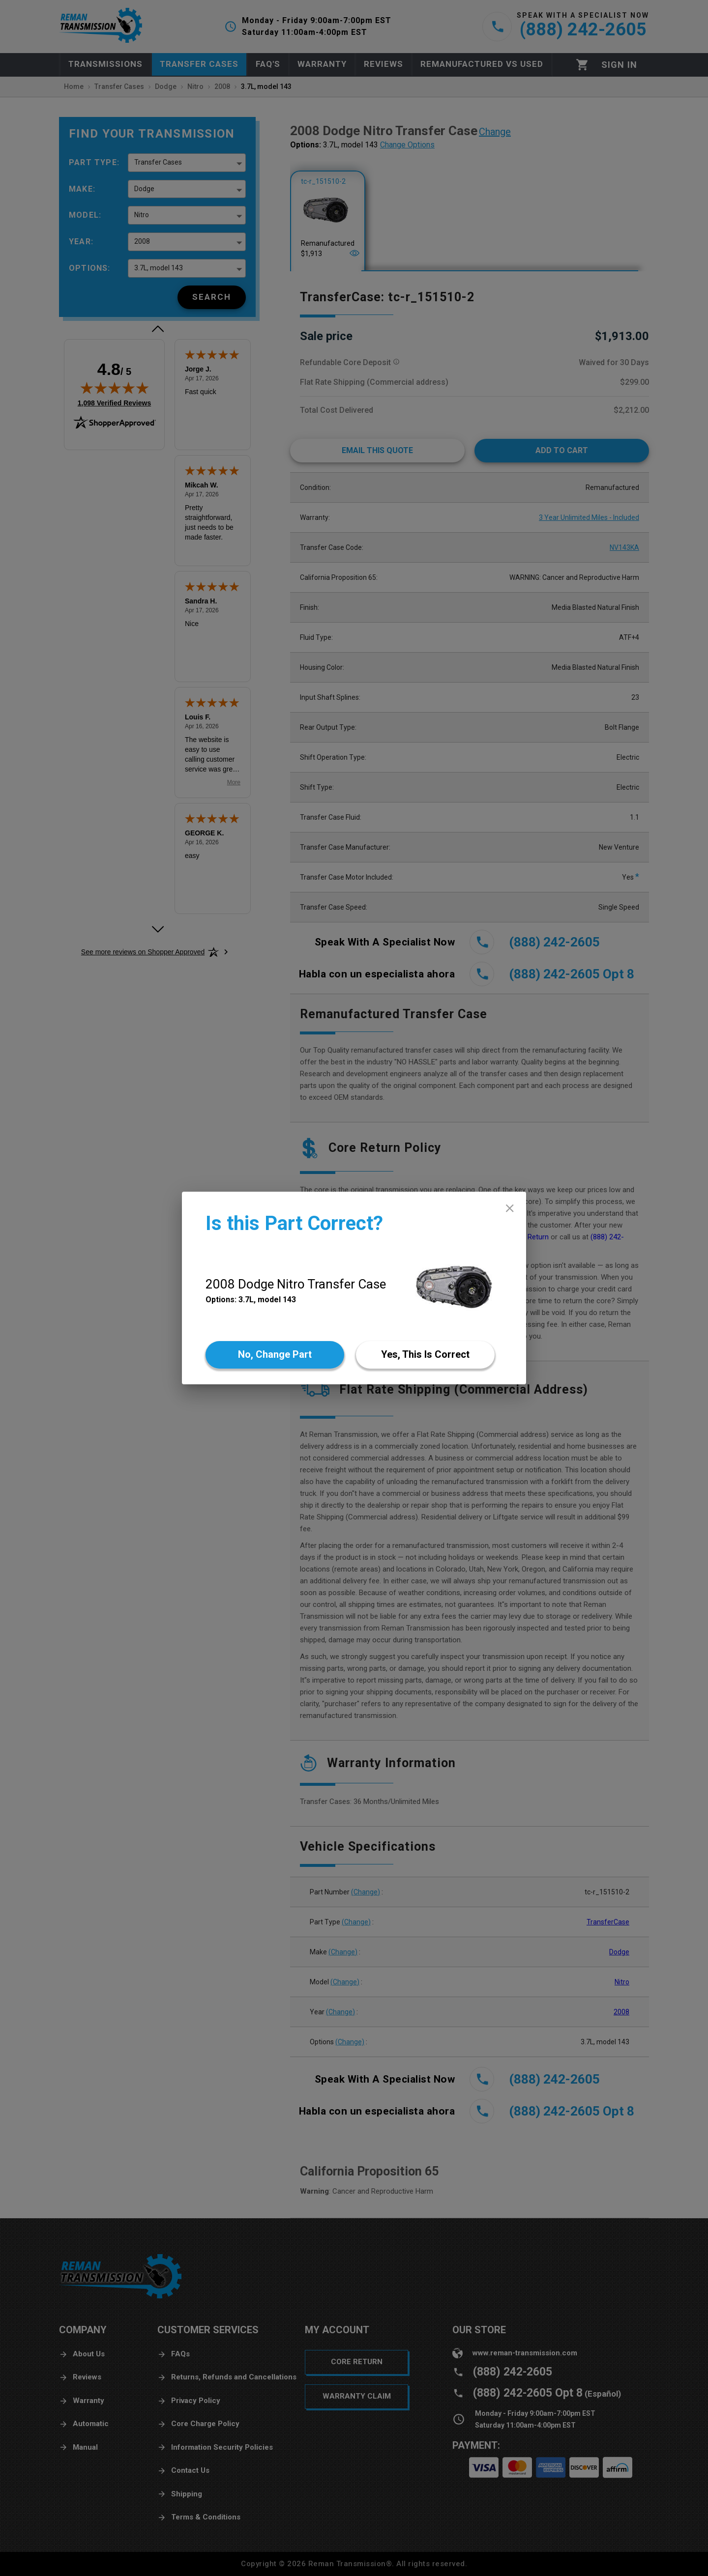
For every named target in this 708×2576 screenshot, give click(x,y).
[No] (275, 1355)
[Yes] (425, 1355)
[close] (509, 1208)
